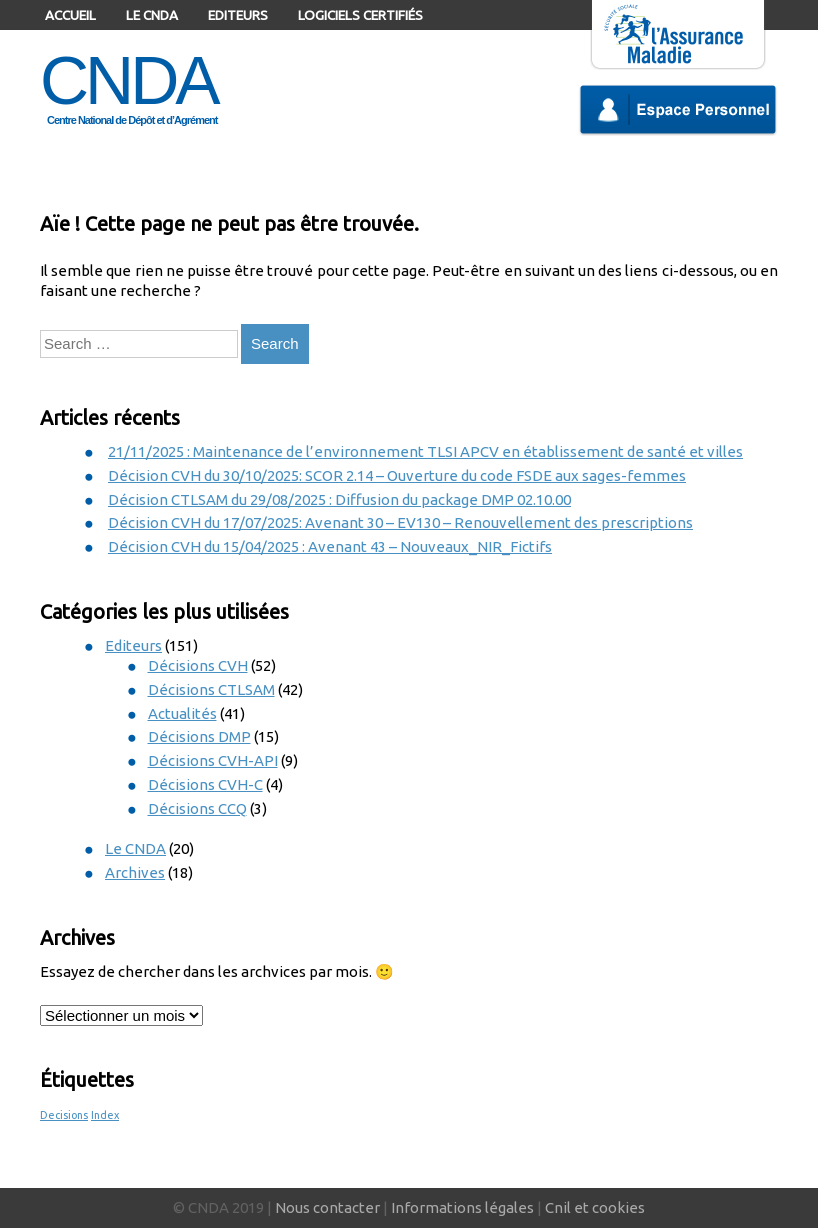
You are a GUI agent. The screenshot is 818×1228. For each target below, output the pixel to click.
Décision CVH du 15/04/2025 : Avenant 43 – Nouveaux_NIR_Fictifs (330, 546)
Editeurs (238, 15)
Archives (135, 872)
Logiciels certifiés (360, 15)
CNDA (128, 80)
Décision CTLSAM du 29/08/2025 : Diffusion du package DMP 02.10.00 (339, 499)
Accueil (70, 15)
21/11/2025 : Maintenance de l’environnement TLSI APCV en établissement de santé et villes (425, 451)
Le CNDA (152, 15)
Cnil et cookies (595, 1207)
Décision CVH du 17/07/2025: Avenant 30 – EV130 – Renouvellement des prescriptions (400, 522)
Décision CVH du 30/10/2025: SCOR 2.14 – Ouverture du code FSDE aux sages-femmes (397, 475)
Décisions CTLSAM (211, 689)
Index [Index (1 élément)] (105, 1115)
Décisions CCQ (197, 808)
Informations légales (462, 1207)
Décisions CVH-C (205, 784)
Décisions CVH (198, 665)
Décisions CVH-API (213, 760)
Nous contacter (327, 1207)
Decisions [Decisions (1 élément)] (64, 1115)
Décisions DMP (199, 736)
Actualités (182, 713)
